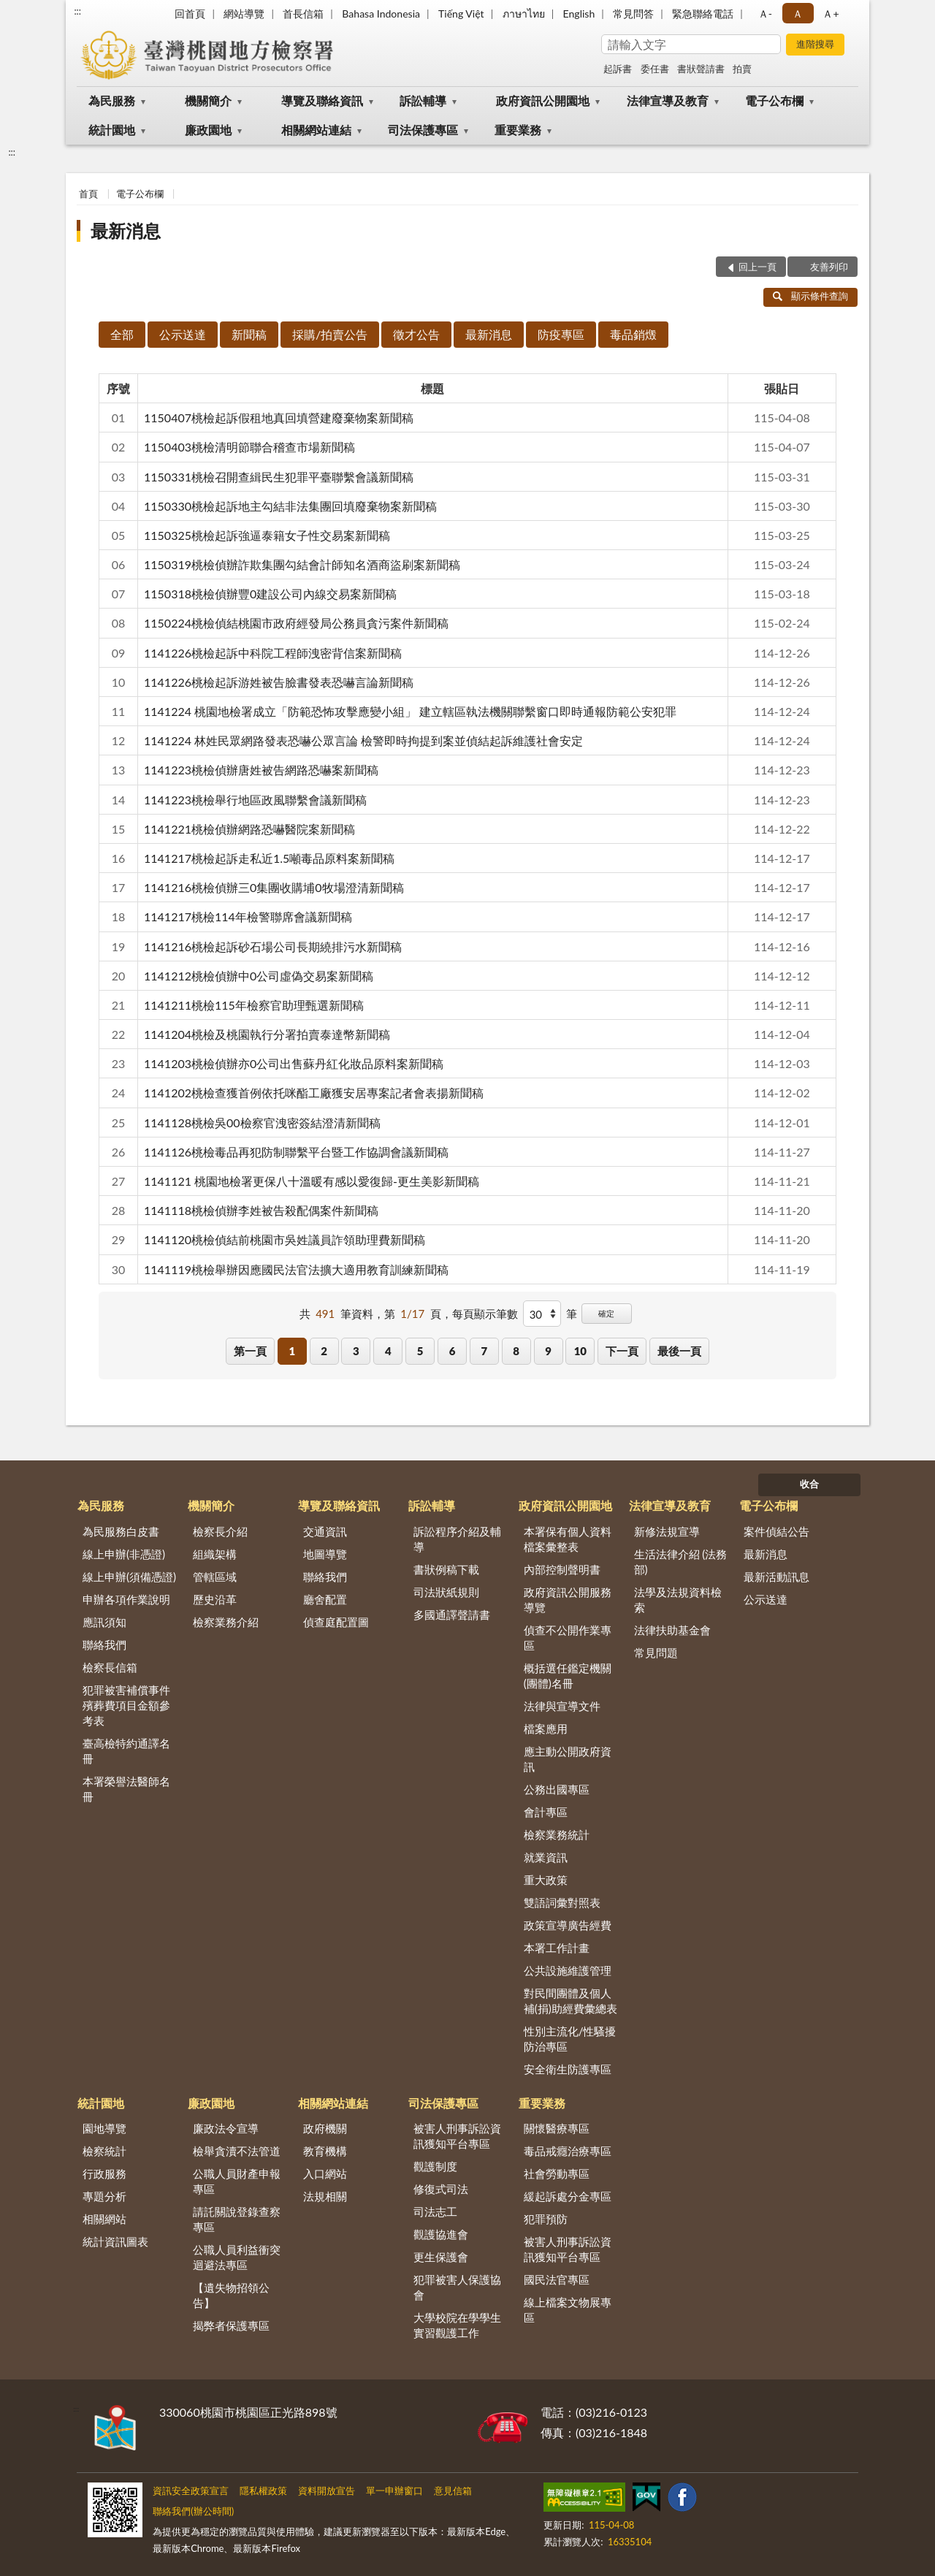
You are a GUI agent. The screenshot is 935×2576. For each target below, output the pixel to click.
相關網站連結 (316, 130)
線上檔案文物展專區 (567, 2309)
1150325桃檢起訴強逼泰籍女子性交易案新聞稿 (267, 535)
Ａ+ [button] (831, 13)
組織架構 (215, 1554)
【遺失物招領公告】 (231, 2295)
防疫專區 (561, 334)
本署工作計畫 (556, 1947)
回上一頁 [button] (757, 267)
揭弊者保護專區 (231, 2325)
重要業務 (518, 130)
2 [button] (324, 1350)
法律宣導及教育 (668, 100)
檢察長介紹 (220, 1531)
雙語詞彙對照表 (562, 1902)
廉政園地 (208, 130)
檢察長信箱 (110, 1667)
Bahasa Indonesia (381, 13)
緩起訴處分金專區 (567, 2196)
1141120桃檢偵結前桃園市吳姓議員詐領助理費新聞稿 (284, 1239)
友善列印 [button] (829, 267)
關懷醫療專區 (556, 2128)
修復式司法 (440, 2188)
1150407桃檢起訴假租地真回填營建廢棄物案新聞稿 (278, 417)
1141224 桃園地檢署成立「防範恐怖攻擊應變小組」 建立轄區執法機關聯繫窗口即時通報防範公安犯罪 (410, 711)
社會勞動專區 (556, 2173)
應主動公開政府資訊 (567, 1759)
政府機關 (325, 2128)
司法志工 (435, 2211)
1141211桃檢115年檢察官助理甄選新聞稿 (254, 1005)
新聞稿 (249, 334)
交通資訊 (325, 1531)
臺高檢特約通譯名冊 (126, 1751)
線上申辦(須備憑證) (129, 1576)
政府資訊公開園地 (542, 100)
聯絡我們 (104, 1644)
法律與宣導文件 (562, 1705)
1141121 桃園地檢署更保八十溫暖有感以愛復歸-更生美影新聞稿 (311, 1181)
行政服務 (104, 2173)
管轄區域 (215, 1576)
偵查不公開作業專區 (567, 1637)
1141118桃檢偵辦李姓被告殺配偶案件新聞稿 (261, 1210)
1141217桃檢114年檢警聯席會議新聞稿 (248, 916)
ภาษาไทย (524, 13)
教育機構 (325, 2150)
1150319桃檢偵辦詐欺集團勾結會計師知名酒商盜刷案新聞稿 (302, 564)
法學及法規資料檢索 (678, 1599)
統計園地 (111, 130)
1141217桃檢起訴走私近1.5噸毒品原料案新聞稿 (269, 858)
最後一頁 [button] (679, 1350)
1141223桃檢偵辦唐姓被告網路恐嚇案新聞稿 (261, 770)
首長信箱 (303, 13)
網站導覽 (244, 13)
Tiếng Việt (461, 13)
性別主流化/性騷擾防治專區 (570, 2038)
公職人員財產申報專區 (236, 2181)
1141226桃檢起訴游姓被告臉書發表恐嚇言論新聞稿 (278, 682)
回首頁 (190, 13)
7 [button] (484, 1350)
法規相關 (325, 2196)
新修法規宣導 (667, 1531)
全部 (122, 334)
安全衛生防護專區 (567, 2069)
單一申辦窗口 (394, 2490)
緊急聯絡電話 (702, 13)
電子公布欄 (774, 100)
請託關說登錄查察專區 (236, 2219)
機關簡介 (208, 100)
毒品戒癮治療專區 (567, 2150)
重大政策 (546, 1879)
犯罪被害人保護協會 (457, 2287)
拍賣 (742, 69)
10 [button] (580, 1350)
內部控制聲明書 (562, 1569)
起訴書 (617, 69)
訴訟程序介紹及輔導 (457, 1539)
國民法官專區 (556, 2279)
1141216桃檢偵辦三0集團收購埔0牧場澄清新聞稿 (274, 887)
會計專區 (546, 1811)
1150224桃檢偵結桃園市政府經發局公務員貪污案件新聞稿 (296, 623)
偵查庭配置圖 (336, 1621)
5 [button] (420, 1350)
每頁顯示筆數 (485, 1313)
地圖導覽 (325, 1554)
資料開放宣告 (326, 2490)
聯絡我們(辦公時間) (193, 2511)
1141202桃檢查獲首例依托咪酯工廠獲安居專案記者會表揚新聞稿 (314, 1093)
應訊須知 (104, 1621)
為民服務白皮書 (121, 1531)
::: (77, 11)
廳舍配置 (325, 1599)
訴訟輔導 (423, 100)
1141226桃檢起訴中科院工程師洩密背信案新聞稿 (273, 653)
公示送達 (182, 334)
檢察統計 (104, 2150)
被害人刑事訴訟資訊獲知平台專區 (457, 2136)
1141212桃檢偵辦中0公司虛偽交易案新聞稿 (258, 976)
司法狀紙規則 (446, 1591)
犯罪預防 (546, 2218)
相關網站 (104, 2218)
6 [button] (452, 1350)
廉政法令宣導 (226, 2128)
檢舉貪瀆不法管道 (236, 2150)
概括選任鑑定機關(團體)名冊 (567, 1675)
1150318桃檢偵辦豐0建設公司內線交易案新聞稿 (270, 594)
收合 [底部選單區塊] (809, 1484)
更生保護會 (440, 2256)
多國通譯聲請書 (451, 1614)
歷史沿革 (215, 1599)
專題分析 (104, 2196)
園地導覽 (104, 2128)
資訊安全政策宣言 (191, 2490)
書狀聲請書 (701, 69)
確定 (606, 1313)
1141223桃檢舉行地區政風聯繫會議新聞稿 (255, 800)
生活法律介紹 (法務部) (681, 1561)
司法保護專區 (423, 130)
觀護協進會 (440, 2234)
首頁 (88, 193)
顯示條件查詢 (810, 296)
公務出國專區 (556, 1789)
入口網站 (325, 2173)
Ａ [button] (798, 13)
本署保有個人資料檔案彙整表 (567, 1539)
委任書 (655, 69)
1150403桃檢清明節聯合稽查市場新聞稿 (249, 447)
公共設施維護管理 (567, 1970)
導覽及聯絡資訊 (322, 100)
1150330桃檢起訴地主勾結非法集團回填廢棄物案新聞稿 (290, 506)
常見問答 (633, 13)
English (579, 13)
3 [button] (356, 1350)
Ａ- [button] (765, 13)
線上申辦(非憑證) (124, 1554)
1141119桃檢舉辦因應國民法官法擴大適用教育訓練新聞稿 (296, 1269)
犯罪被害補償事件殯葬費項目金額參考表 (126, 1705)
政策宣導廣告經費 (567, 1925)
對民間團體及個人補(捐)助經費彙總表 (570, 2000)
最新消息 (126, 230)
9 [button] (548, 1350)
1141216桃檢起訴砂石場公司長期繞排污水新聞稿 (273, 946)
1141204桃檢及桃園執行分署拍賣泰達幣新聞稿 (267, 1034)
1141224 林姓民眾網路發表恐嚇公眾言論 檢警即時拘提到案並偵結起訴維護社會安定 (363, 740)
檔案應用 (546, 1728)
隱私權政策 (263, 2490)
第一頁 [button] (250, 1350)
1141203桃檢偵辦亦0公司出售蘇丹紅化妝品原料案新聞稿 (293, 1063)
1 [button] (292, 1350)
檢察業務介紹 (226, 1621)
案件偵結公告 (776, 1531)
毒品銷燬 (633, 334)
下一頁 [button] (622, 1350)
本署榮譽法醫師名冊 (126, 1789)
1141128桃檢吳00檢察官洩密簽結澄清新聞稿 (262, 1122)
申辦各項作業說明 (126, 1599)
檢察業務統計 (556, 1834)
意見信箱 (453, 2490)
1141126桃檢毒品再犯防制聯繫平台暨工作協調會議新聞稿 (296, 1152)
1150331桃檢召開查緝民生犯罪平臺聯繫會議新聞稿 (278, 477)
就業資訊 (546, 1857)
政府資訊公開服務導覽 (567, 1599)
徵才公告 (416, 334)
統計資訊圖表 (115, 2241)
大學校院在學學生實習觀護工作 (457, 2325)
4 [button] (388, 1350)
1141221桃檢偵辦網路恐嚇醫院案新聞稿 (249, 829)
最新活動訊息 (776, 1576)
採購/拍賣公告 (329, 334)
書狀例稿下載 (446, 1569)
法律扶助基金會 (672, 1629)
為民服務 (111, 100)
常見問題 (656, 1652)
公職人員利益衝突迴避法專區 (236, 2257)
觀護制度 (435, 2166)
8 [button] (516, 1350)
